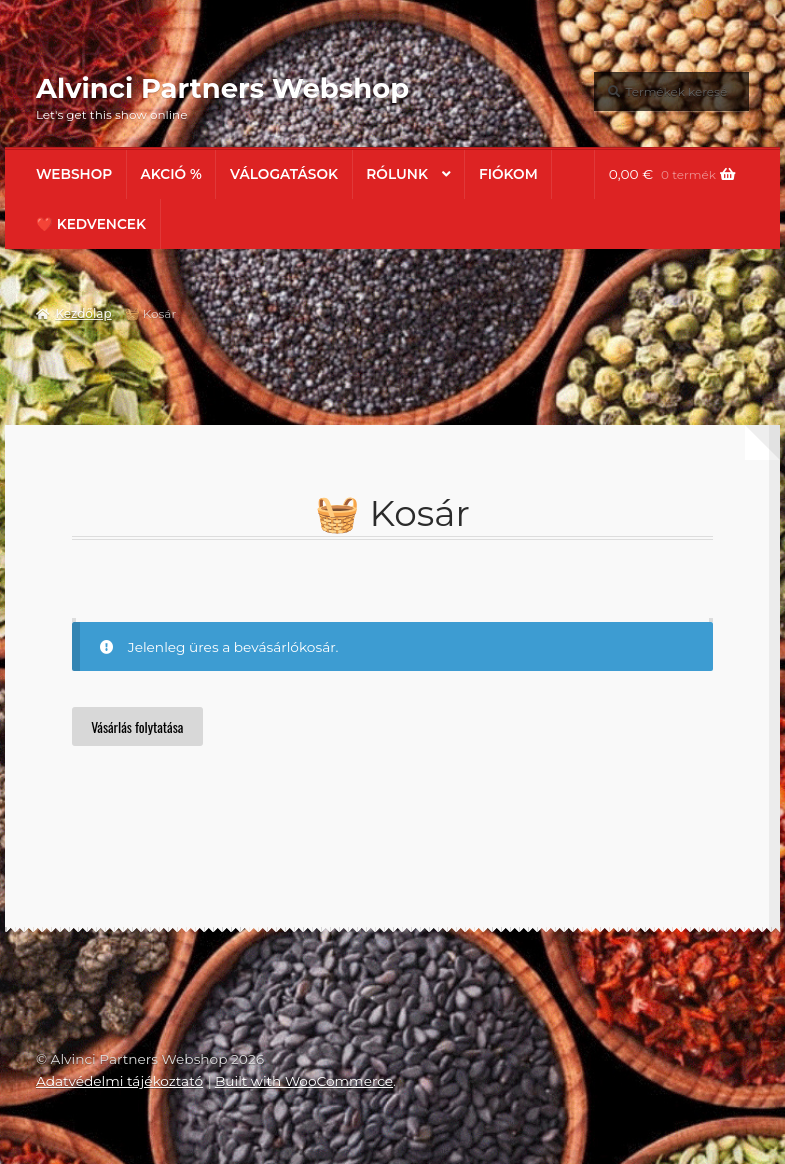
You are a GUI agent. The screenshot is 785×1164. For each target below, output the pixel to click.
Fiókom (508, 174)
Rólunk (397, 174)
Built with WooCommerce (304, 1081)
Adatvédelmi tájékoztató (119, 1081)
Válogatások (284, 174)
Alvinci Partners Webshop (222, 88)
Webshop (74, 174)
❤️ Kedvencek (91, 224)
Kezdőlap (83, 313)
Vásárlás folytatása (137, 727)
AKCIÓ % (171, 174)
